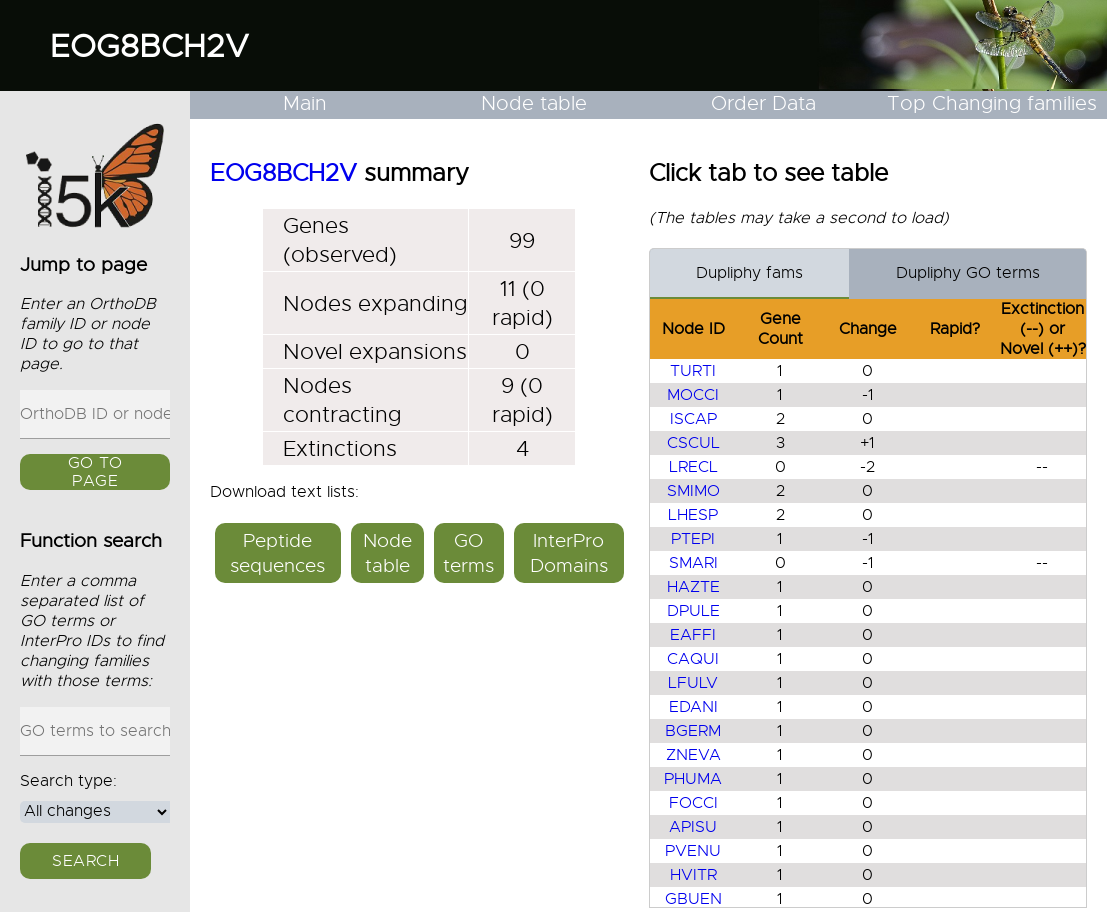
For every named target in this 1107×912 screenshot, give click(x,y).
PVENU (693, 851)
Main (305, 103)
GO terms (468, 553)
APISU (693, 827)
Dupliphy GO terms (968, 273)
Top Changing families (992, 103)
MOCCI (693, 395)
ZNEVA (693, 755)
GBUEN (693, 899)
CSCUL (693, 443)
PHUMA (693, 779)
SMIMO (693, 491)
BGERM (693, 731)
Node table (534, 103)
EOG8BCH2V (149, 46)
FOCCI (693, 803)
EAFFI (693, 635)
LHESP (693, 515)
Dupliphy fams (749, 273)
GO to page (95, 473)
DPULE (693, 611)
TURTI (693, 371)
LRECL (693, 467)
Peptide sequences (277, 553)
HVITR (693, 875)
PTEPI (693, 539)
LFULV (693, 683)
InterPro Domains (569, 553)
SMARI (693, 563)
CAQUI (693, 659)
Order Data (763, 103)
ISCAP (693, 419)
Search (85, 861)
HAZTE (693, 587)
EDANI (693, 707)
